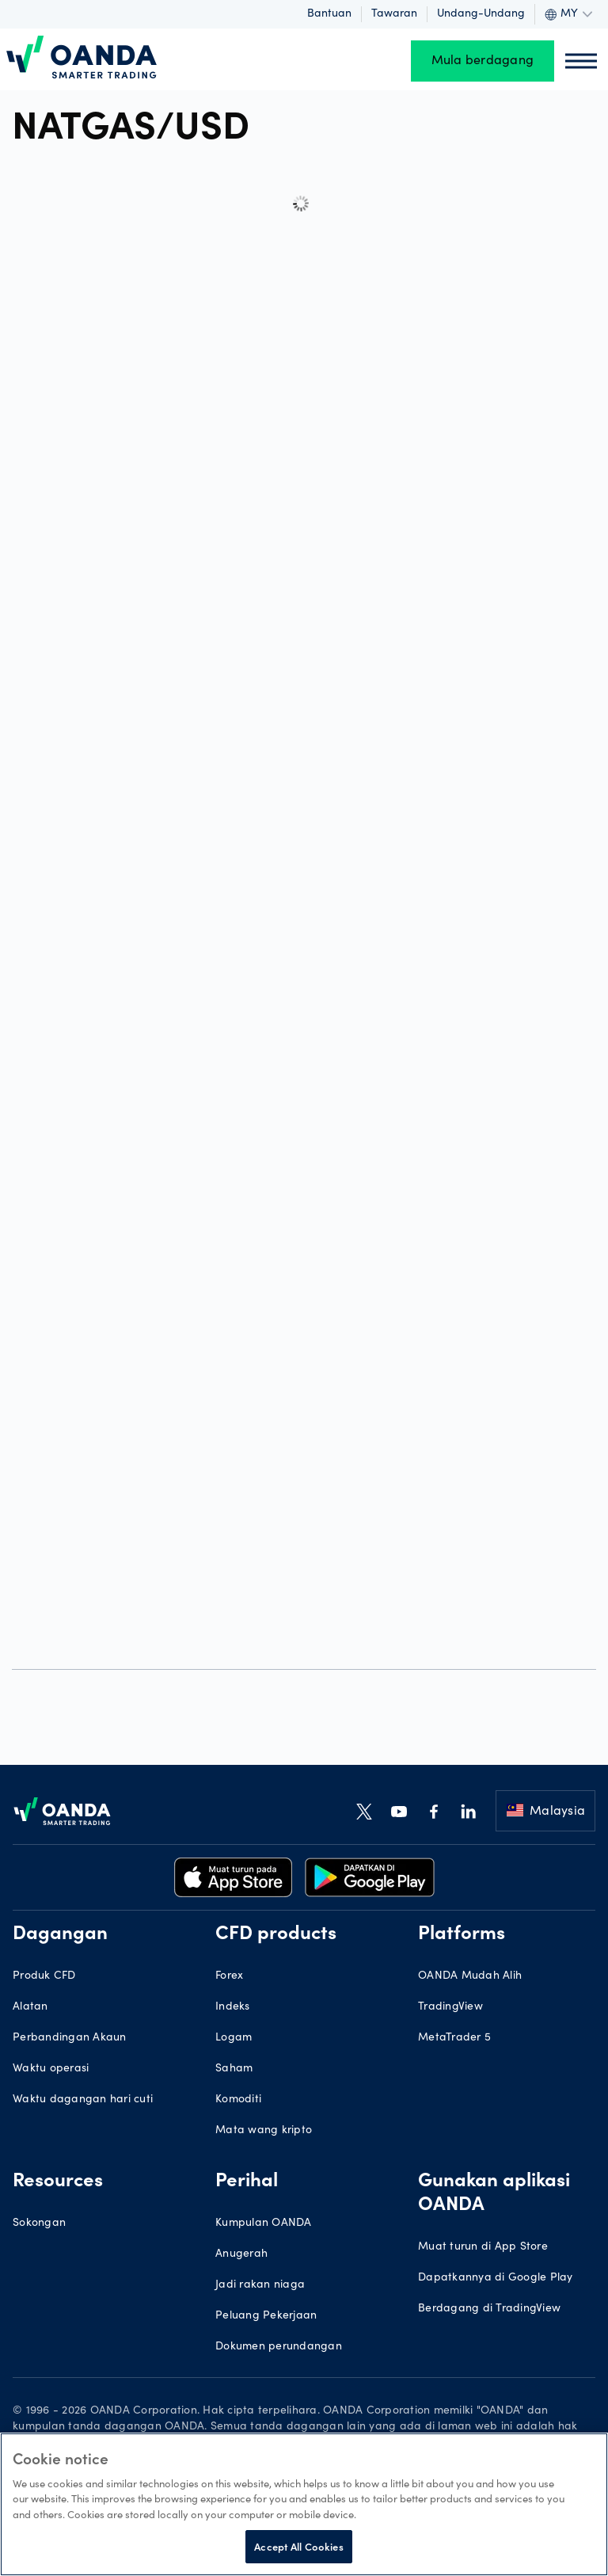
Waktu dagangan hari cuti (83, 2099)
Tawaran (394, 14)
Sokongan (39, 2223)
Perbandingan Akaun (70, 2038)
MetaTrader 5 (454, 2038)
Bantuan (329, 14)
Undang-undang (481, 14)
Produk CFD (44, 1976)
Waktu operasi (51, 2069)
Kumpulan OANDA (263, 2223)
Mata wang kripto (263, 2130)
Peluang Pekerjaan (266, 2316)
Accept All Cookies (298, 2546)
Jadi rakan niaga (260, 2285)
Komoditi (238, 2099)
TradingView (450, 2007)
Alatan (30, 2007)
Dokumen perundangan (278, 2347)
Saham (234, 2069)
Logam (233, 2038)
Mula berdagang (482, 61)
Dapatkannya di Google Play (495, 2278)
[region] (304, 2504)
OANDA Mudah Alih (470, 1976)
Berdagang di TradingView (489, 2309)
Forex (229, 1976)
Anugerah (241, 2254)
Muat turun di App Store (483, 2247)
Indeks (232, 2007)
